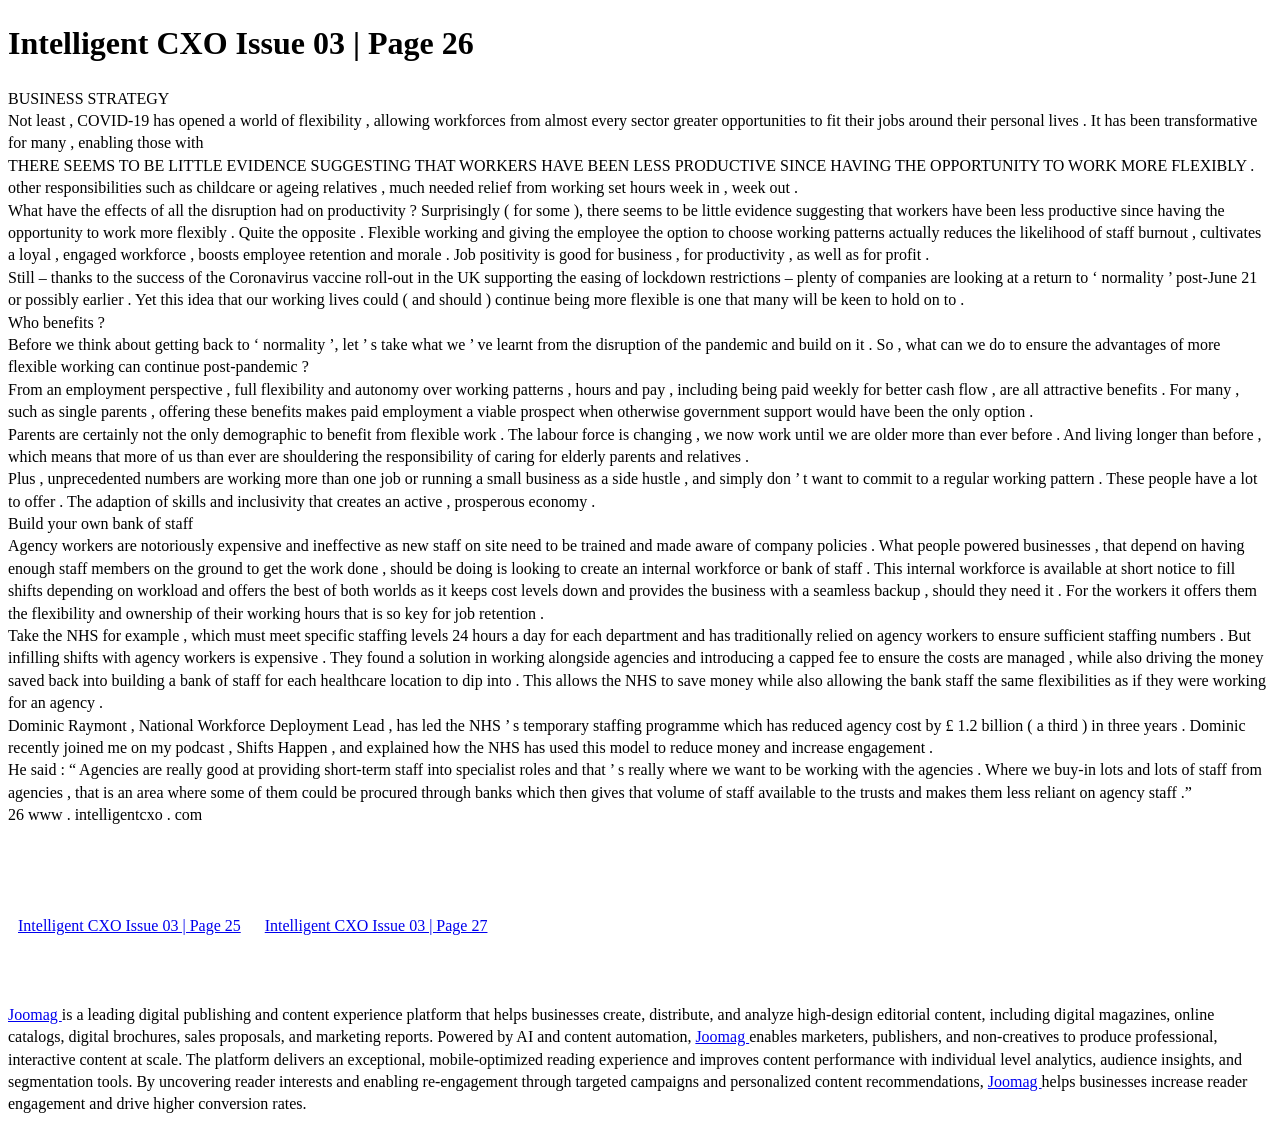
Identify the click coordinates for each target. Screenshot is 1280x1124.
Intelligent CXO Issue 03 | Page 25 (129, 925)
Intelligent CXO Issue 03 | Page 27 (376, 925)
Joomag (35, 1014)
